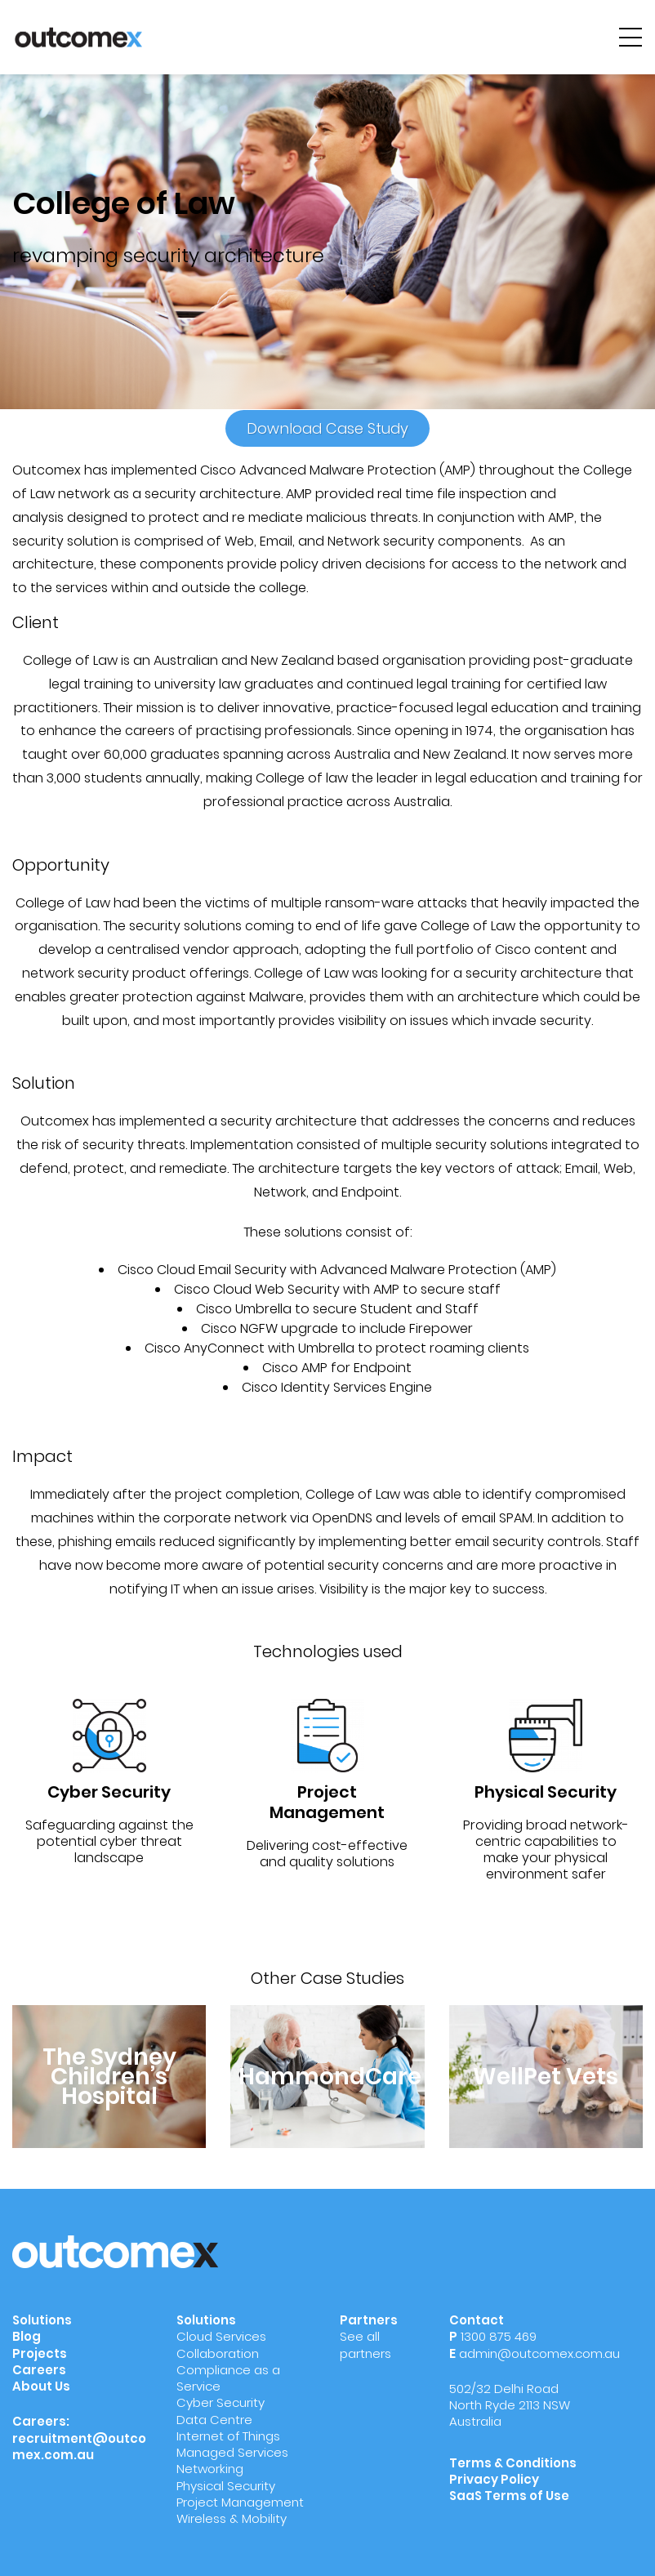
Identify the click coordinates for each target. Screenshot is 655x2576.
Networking (209, 2468)
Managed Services (232, 2452)
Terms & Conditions (513, 2462)
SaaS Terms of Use (510, 2495)
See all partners (365, 2344)
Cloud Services (221, 2336)
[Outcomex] (78, 36)
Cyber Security (220, 2402)
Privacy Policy (494, 2479)
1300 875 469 (499, 2336)
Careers (39, 2369)
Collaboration (217, 2353)
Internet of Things (228, 2436)
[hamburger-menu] (630, 37)
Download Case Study (327, 428)
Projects (39, 2353)
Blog (26, 2336)
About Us (41, 2386)
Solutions (42, 2320)
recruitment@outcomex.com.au (79, 2446)
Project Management (240, 2502)
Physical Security (225, 2485)
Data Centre (214, 2419)
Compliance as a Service (228, 2378)
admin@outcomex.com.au (539, 2353)
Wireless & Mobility (231, 2518)
